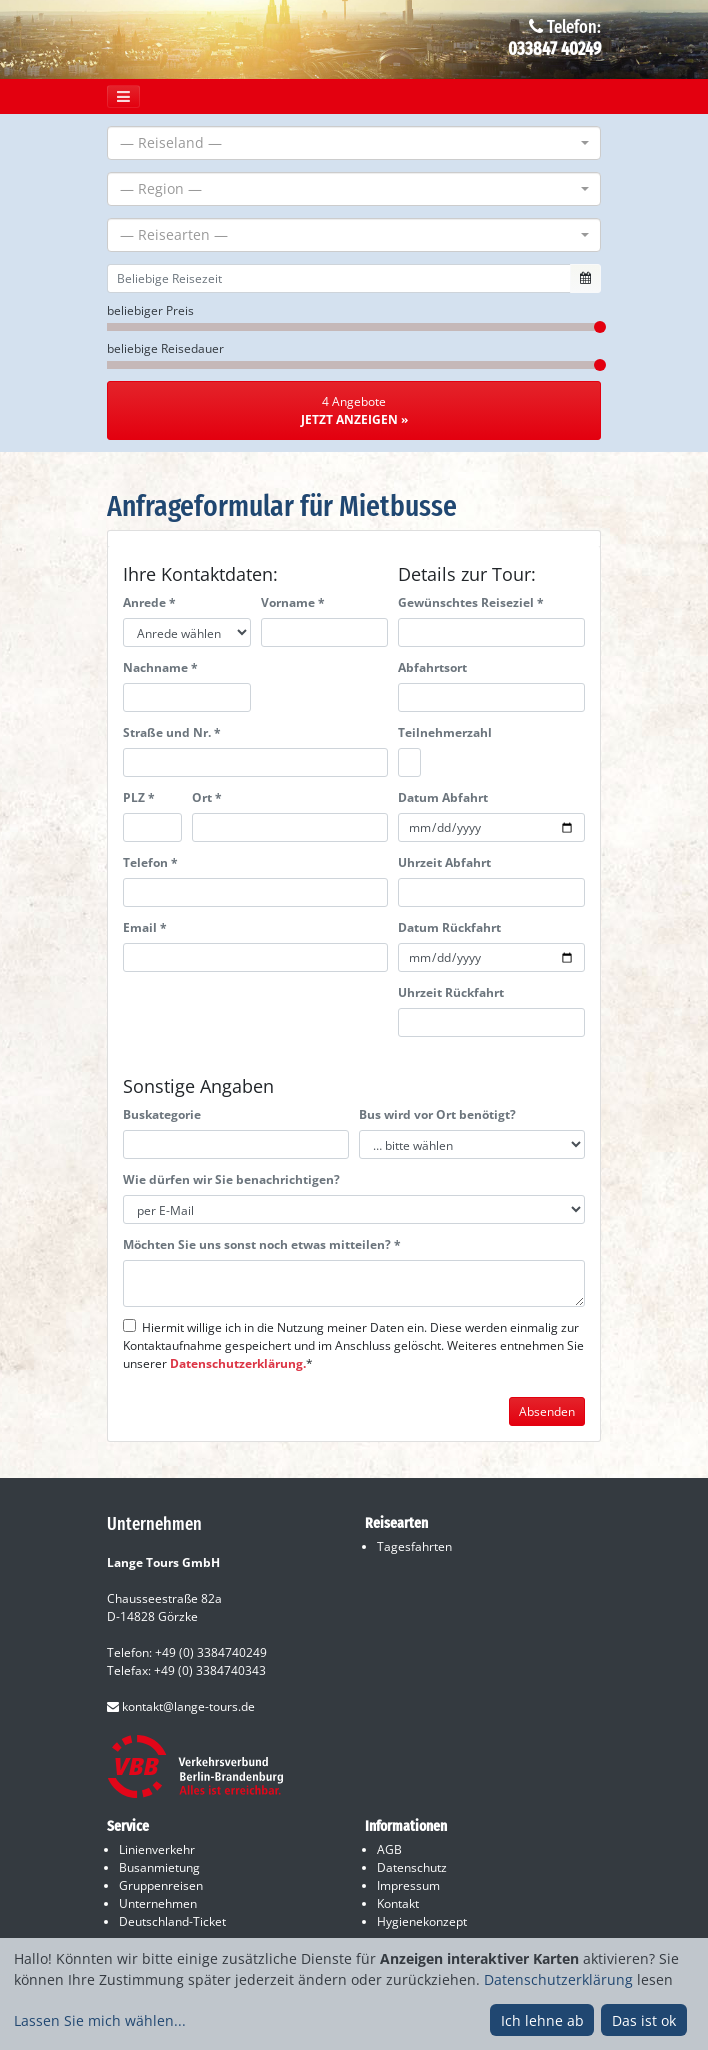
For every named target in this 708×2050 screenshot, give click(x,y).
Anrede (149, 602)
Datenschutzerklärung (558, 1979)
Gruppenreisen (161, 1885)
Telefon (150, 862)
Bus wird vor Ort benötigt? (437, 1114)
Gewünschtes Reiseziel (471, 602)
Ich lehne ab (542, 2020)
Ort (207, 797)
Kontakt (398, 1903)
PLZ (139, 797)
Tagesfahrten (414, 1546)
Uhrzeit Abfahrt (444, 862)
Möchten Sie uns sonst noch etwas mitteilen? (262, 1244)
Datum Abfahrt (443, 797)
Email (145, 927)
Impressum (408, 1885)
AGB (389, 1849)
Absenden (547, 1411)
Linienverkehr (157, 1849)
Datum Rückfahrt (449, 927)
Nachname (160, 667)
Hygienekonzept (422, 1921)
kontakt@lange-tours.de (181, 1706)
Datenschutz (412, 1867)
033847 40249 (554, 49)
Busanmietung (159, 1867)
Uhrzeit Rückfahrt (451, 992)
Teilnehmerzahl (445, 732)
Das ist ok (644, 2020)
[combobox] (354, 143)
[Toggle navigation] (123, 96)
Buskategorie (162, 1114)
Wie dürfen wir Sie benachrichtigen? (231, 1179)
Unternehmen (158, 1903)
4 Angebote (354, 411)
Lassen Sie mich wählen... (100, 2020)
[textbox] (348, 143)
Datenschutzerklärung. (238, 1363)
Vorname (293, 602)
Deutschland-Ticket (172, 1921)
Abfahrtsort (432, 667)
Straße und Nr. (172, 732)
